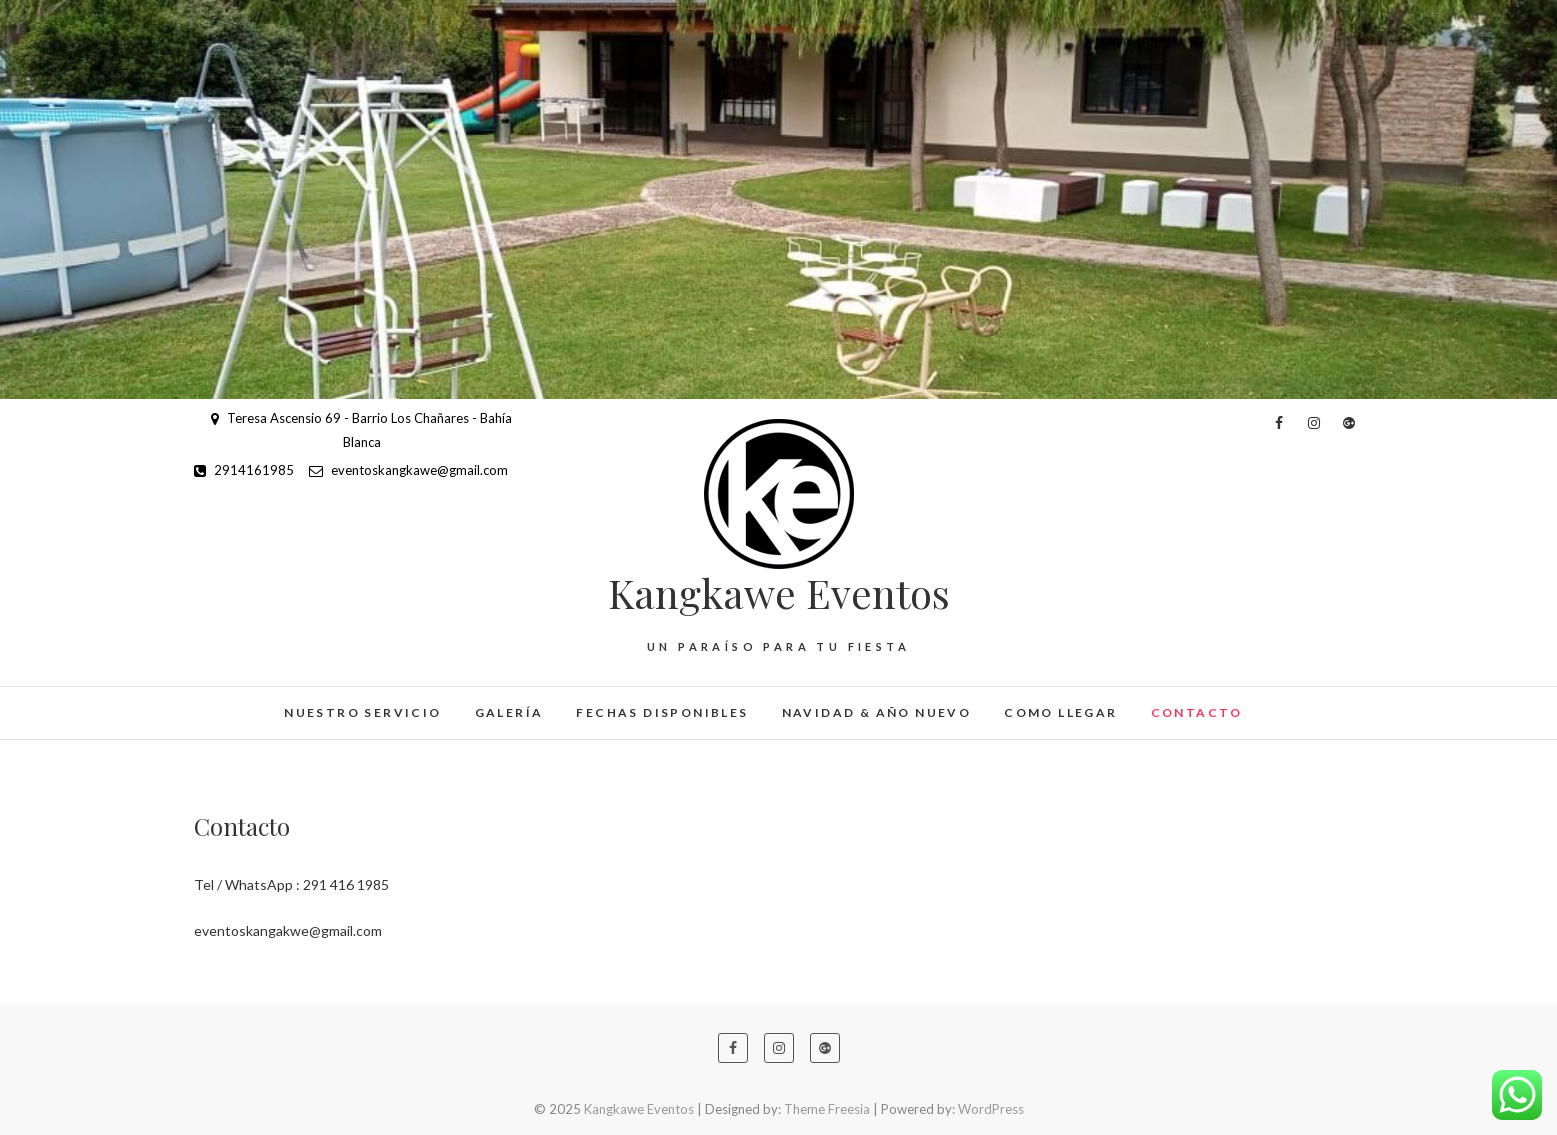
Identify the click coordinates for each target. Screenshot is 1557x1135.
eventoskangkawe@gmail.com (408, 470)
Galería (509, 712)
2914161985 (244, 470)
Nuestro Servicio (362, 712)
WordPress (991, 1109)
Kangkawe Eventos (779, 593)
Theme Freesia (827, 1109)
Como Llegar (1060, 712)
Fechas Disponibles (662, 712)
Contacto (1197, 712)
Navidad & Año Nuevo (877, 712)
